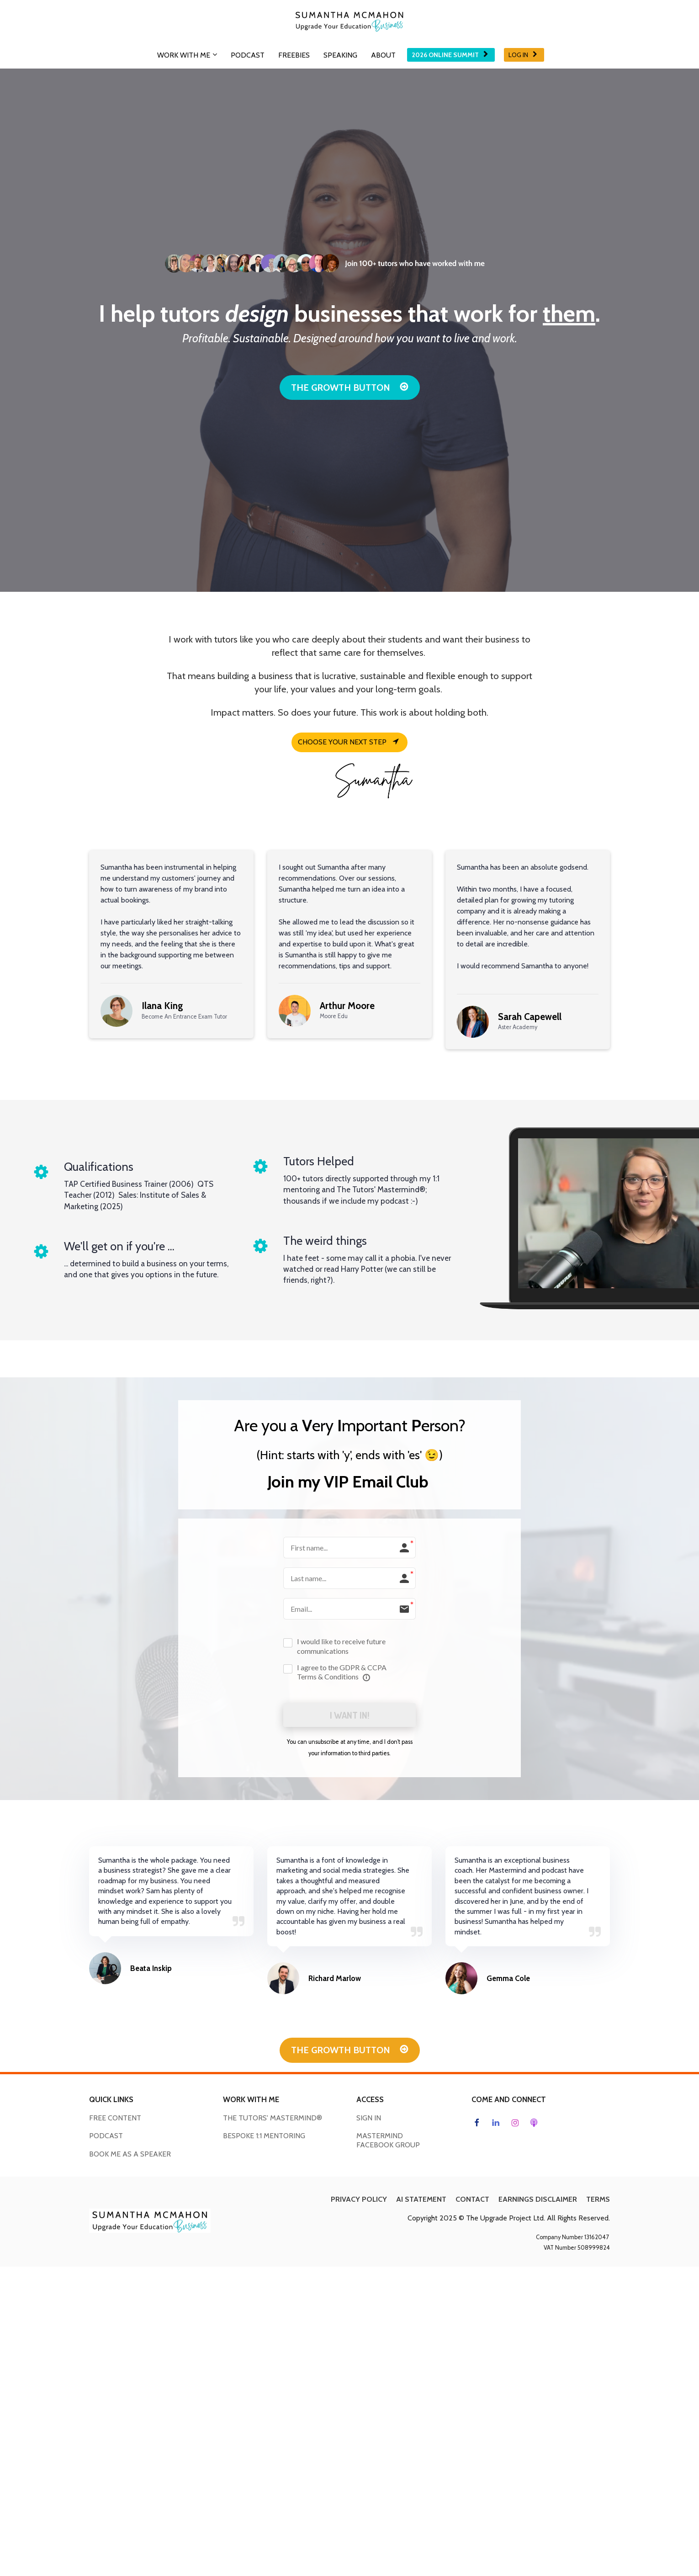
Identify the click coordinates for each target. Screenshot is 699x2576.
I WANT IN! (349, 1715)
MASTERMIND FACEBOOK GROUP (388, 2142)
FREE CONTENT (115, 2118)
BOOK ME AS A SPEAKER (130, 2155)
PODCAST (248, 55)
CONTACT (472, 2200)
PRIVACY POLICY (359, 2200)
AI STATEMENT (421, 2200)
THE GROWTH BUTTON (349, 387)
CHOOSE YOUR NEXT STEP (348, 742)
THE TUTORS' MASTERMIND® (272, 2118)
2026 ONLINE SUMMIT (450, 55)
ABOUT (383, 55)
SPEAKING (340, 55)
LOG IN (522, 55)
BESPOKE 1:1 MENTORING (264, 2137)
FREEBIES (294, 55)
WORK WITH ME (183, 55)
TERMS (598, 2200)
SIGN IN (368, 2118)
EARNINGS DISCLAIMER (537, 2200)
